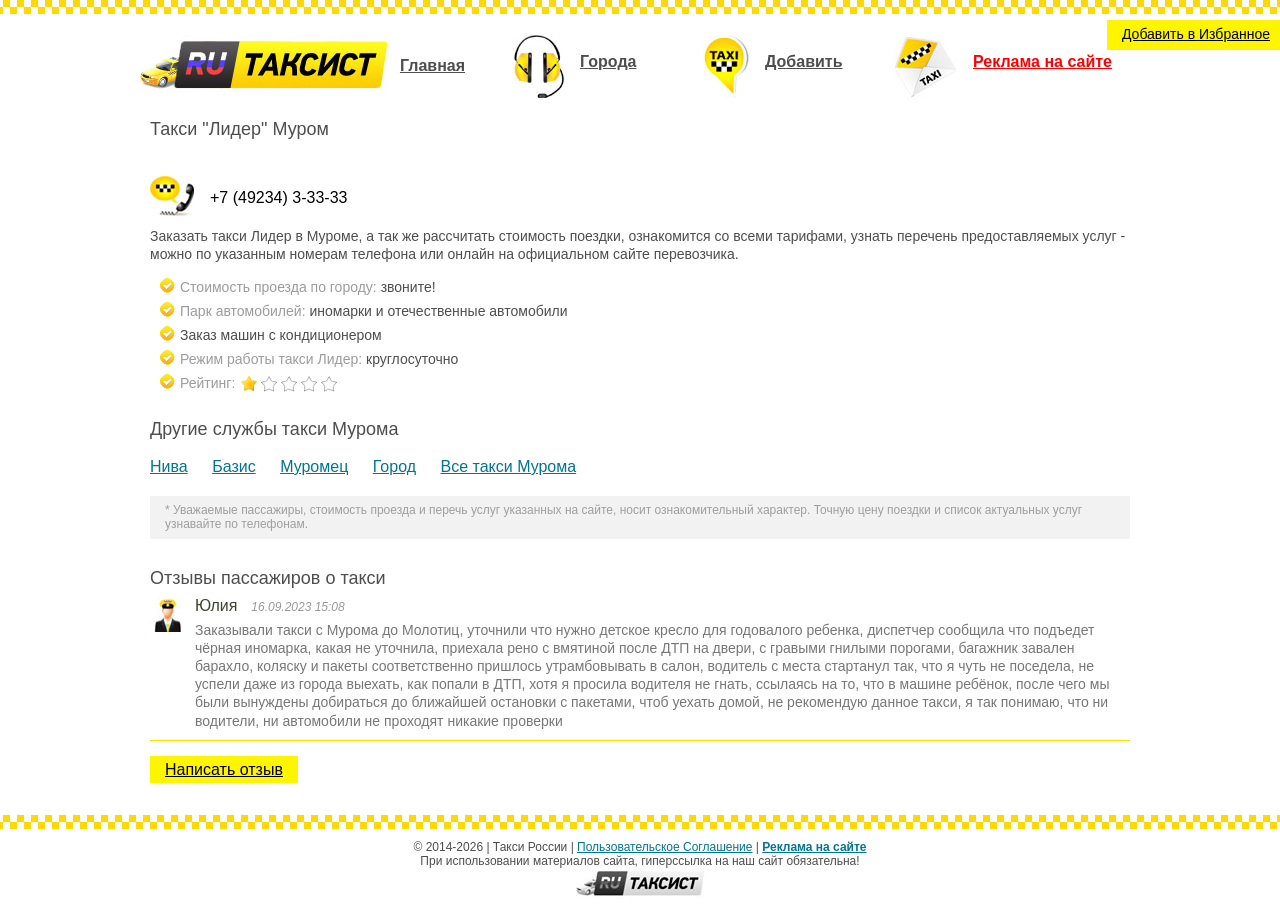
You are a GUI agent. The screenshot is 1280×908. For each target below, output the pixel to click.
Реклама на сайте (1002, 61)
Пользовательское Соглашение (664, 847)
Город (394, 466)
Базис (234, 466)
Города (574, 61)
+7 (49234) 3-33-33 (278, 197)
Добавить (773, 61)
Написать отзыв (224, 769)
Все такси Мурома (509, 466)
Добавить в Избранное (1196, 34)
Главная (432, 65)
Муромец (314, 466)
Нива (169, 466)
